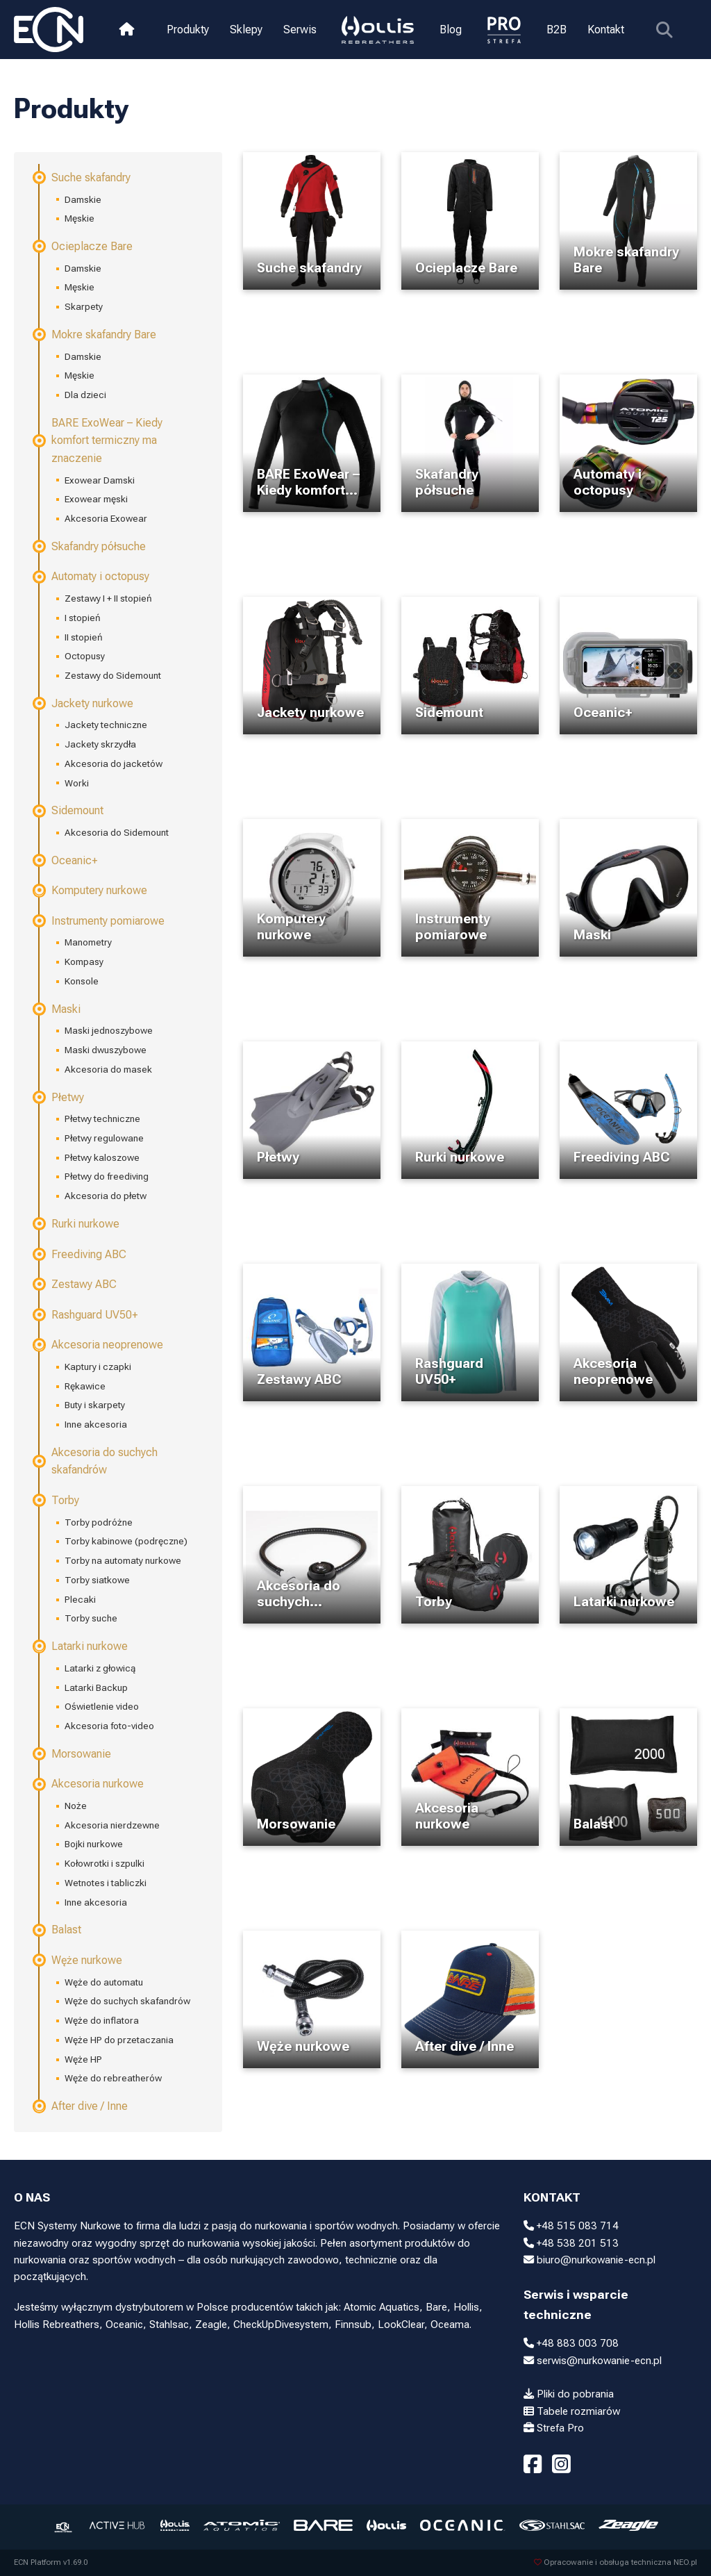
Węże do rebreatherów (113, 2077)
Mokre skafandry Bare (95, 334)
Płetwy (59, 1097)
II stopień (84, 637)
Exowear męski (96, 498)
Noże (76, 1805)
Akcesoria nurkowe (89, 1783)
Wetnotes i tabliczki (106, 1882)
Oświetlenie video (102, 1706)
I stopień (83, 617)
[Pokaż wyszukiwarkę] (663, 29)
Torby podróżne (99, 1522)
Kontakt (605, 29)
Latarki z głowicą (100, 1668)
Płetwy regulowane (104, 1137)
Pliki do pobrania (569, 2394)
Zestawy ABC (75, 1284)
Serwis (300, 29)
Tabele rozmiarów (572, 2411)
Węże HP (83, 2059)
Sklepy (246, 29)
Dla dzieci (85, 394)
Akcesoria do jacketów (113, 763)
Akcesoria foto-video (109, 1725)
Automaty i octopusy (91, 576)
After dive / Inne (81, 2106)
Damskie (83, 199)
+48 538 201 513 (571, 2243)
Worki (77, 783)
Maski (57, 1009)
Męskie (79, 218)
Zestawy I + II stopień (108, 598)
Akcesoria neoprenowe (98, 1344)
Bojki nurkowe (94, 1843)
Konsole (82, 980)
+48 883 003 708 (571, 2343)
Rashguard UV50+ (85, 1314)
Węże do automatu (104, 1982)
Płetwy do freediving (107, 1176)
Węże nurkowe (78, 1960)
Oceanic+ (65, 860)
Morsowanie (72, 1753)
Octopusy (85, 655)
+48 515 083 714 (571, 2226)
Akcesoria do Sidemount (117, 832)
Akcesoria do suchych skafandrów (96, 1461)
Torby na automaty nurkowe (123, 1560)
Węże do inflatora (102, 2020)
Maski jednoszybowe (109, 1030)
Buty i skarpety (95, 1404)
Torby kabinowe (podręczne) (126, 1540)
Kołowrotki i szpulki (104, 1863)
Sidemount (68, 810)
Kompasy (84, 961)
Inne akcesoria (96, 1424)
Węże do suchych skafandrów (127, 2000)
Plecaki (80, 1599)
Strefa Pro (554, 2428)
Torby (56, 1500)
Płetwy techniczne (102, 1118)
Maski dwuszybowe (106, 1049)
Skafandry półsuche (90, 546)
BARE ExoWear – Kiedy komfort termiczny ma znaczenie (98, 440)
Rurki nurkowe (76, 1223)
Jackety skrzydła (100, 744)
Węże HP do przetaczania (119, 2039)
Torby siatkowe (97, 1579)
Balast (57, 1929)
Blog (450, 29)
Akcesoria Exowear (106, 518)
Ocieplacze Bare (83, 246)
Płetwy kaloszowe (102, 1157)
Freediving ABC (80, 1254)
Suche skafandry (82, 177)
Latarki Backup (96, 1687)
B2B (556, 29)
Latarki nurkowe (81, 1646)
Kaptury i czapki (98, 1366)
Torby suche (91, 1618)
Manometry (88, 942)
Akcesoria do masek (108, 1069)
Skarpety (84, 306)
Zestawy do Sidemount (113, 675)
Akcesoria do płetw (106, 1195)
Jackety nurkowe (83, 703)
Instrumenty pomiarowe (99, 920)
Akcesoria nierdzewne (112, 1825)
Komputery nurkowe (90, 890)
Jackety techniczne (106, 724)
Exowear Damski (100, 480)
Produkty (188, 29)
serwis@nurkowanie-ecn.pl (593, 2360)
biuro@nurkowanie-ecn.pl (589, 2260)
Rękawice (85, 1386)
